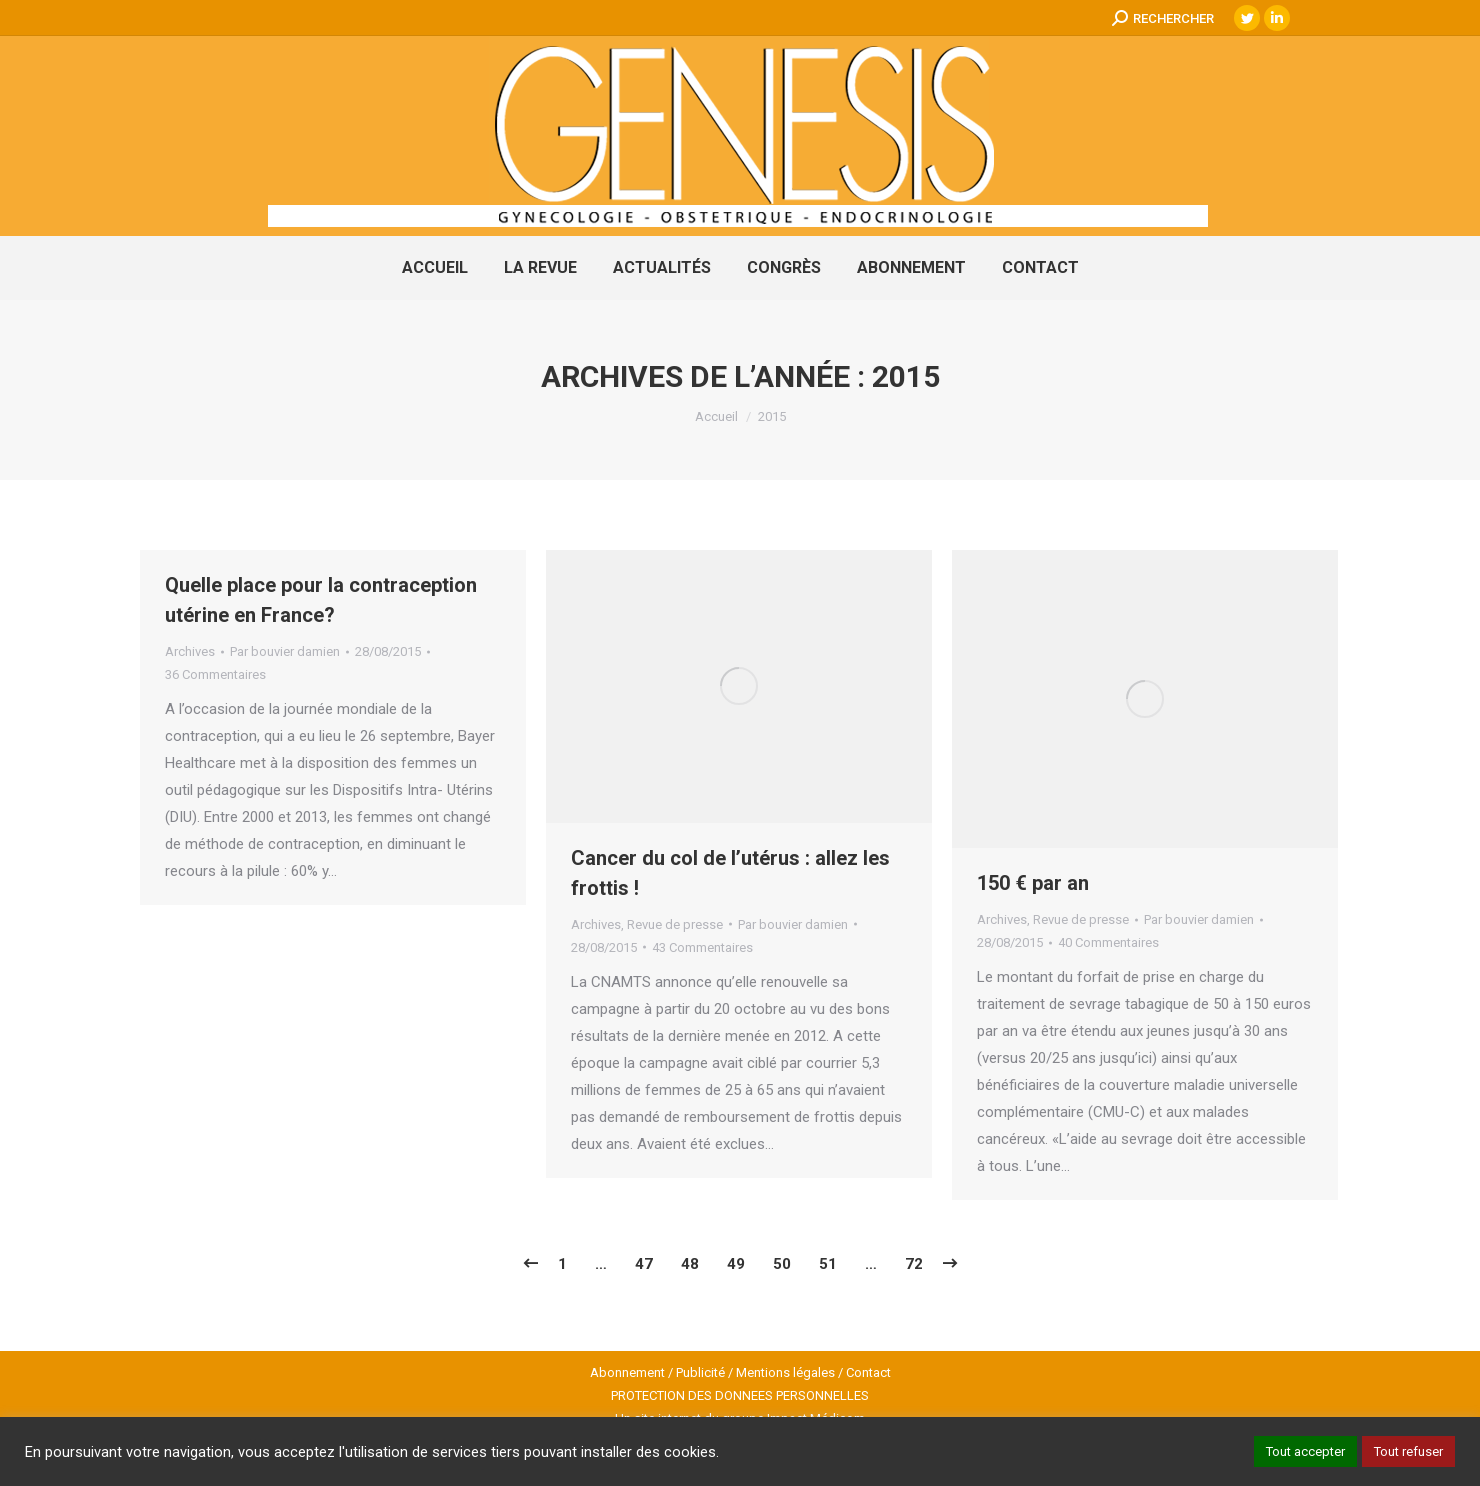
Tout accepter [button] (1305, 1451)
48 (690, 1264)
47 (644, 1264)
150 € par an (1033, 883)
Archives (190, 651)
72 (914, 1264)
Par (285, 651)
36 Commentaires (215, 674)
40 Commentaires (1108, 942)
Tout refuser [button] (1408, 1451)
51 (828, 1264)
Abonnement (627, 1372)
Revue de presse (675, 924)
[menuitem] (435, 268)
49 (736, 1264)
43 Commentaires (702, 947)
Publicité (700, 1372)
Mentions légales (785, 1372)
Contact (868, 1372)
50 (782, 1264)
